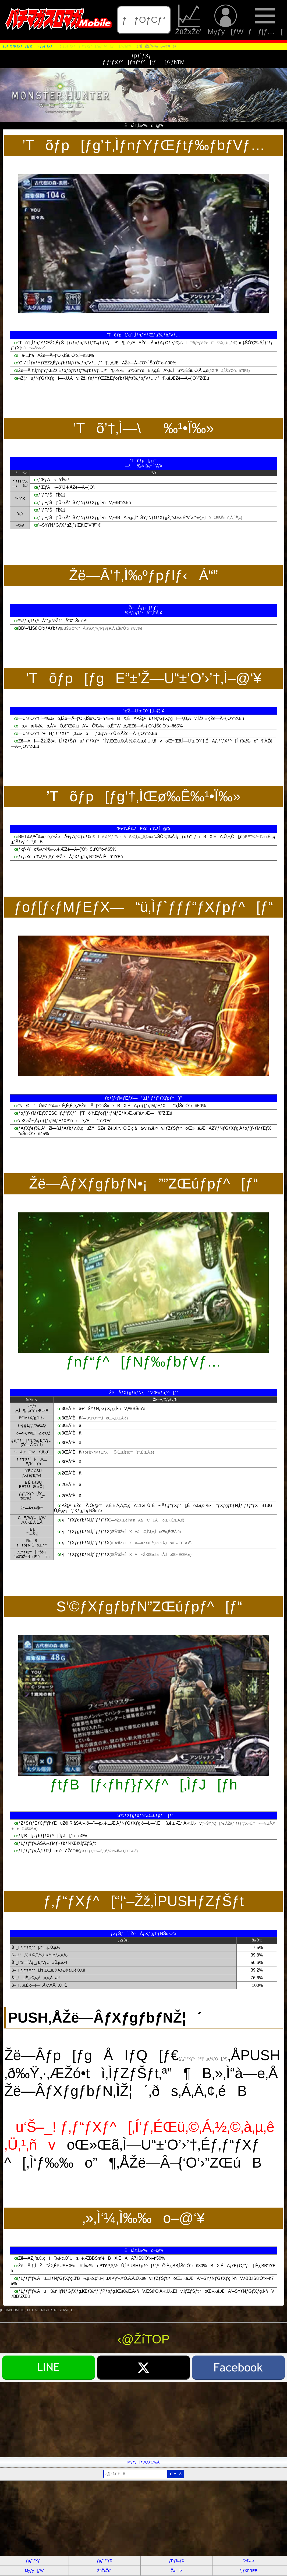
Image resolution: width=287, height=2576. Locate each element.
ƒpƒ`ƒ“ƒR (104, 2561)
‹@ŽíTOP (144, 2339)
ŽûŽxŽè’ (189, 20)
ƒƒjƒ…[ (265, 20)
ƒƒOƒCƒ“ (143, 20)
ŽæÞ (176, 2570)
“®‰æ (248, 2561)
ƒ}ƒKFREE (248, 2570)
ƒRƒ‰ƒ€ (176, 2561)
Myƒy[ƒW (225, 20)
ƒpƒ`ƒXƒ (34, 2561)
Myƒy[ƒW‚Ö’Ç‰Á (143, 2462)
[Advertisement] (143, 2419)
